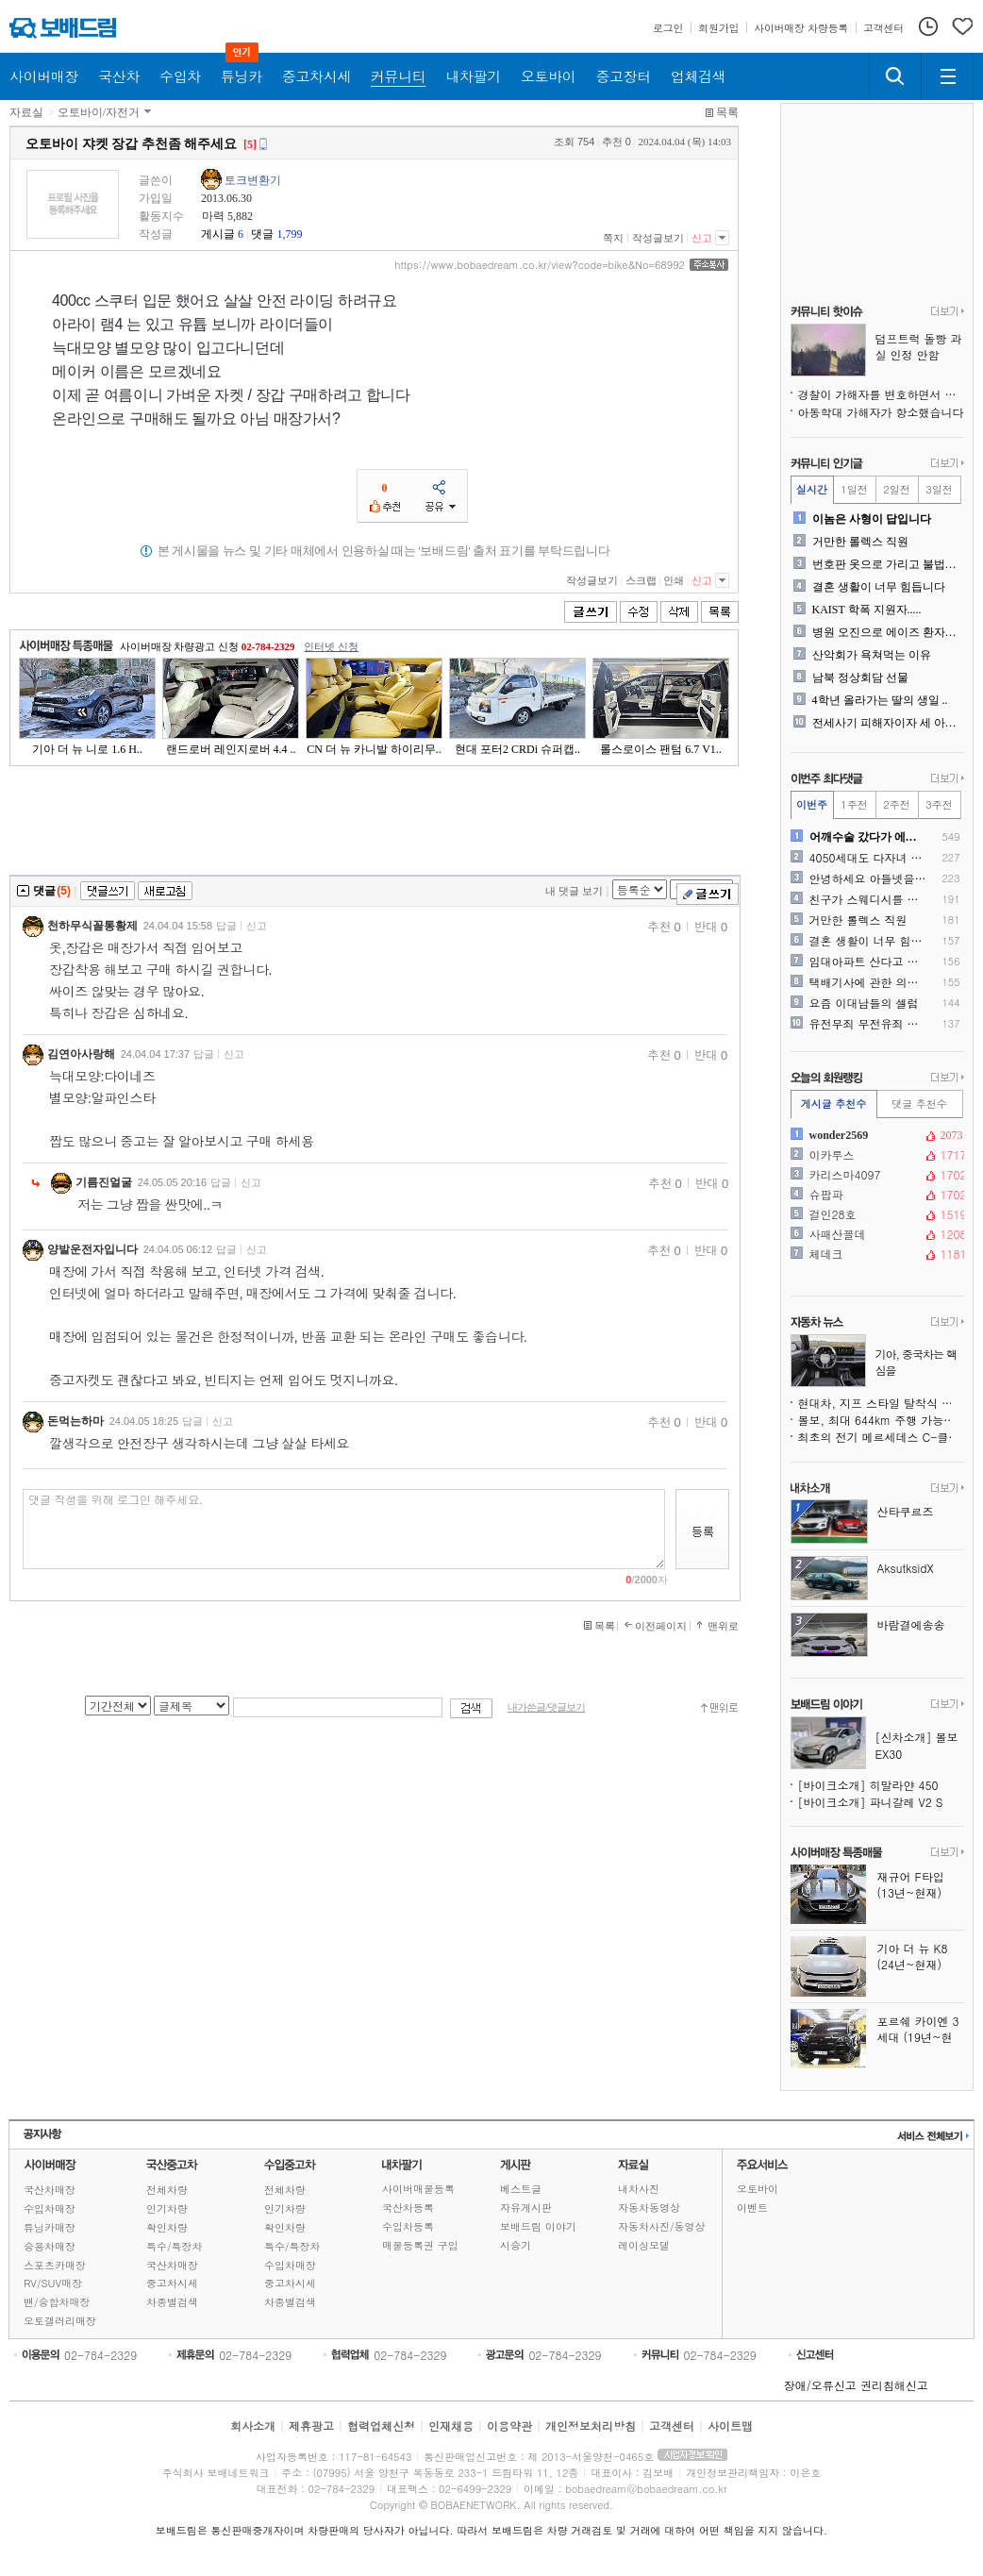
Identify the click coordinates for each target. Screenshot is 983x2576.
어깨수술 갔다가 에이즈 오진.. (868, 837)
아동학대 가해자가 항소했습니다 (881, 412)
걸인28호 (875, 1214)
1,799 (289, 234)
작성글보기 (658, 237)
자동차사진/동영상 (662, 2226)
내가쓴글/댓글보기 (546, 1707)
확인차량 (167, 2227)
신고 (701, 237)
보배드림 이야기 (538, 2226)
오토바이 (757, 2189)
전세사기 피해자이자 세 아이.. (886, 722)
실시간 (811, 489)
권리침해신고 (894, 2385)
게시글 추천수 (834, 1103)
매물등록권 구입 (420, 2245)
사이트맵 (730, 2425)
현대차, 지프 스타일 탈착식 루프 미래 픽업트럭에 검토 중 (881, 1403)
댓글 (262, 234)
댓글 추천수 (919, 1103)
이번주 (811, 804)
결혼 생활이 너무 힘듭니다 (878, 587)
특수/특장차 (174, 2246)
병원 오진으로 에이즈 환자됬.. (886, 632)
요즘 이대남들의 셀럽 (864, 1003)
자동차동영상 (649, 2207)
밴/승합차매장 (57, 2302)
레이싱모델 (644, 2245)
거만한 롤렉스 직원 (860, 541)
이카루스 (875, 1155)
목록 (727, 112)
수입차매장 (49, 2208)
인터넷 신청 (331, 646)
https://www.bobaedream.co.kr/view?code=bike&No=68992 (539, 265)
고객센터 (671, 2425)
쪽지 (613, 237)
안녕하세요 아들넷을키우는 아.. (868, 878)
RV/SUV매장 (53, 2283)
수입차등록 (408, 2226)
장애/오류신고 (820, 2385)
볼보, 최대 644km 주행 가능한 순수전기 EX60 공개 (881, 1420)
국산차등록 (408, 2207)
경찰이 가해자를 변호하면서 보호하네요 (881, 394)
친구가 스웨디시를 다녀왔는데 (868, 899)
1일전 (854, 489)
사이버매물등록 (418, 2189)
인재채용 (451, 2425)
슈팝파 (875, 1194)
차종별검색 (172, 2302)
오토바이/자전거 (99, 112)
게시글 (218, 234)
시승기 (515, 2245)
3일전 (938, 489)
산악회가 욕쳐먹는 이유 (871, 654)
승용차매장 (49, 2246)
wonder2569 (875, 1135)
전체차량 (167, 2190)
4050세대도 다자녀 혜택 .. (868, 857)
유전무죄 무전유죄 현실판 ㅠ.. (868, 1023)
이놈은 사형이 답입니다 (871, 519)
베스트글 (520, 2189)
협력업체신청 (381, 2425)
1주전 (854, 804)
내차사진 (638, 2189)
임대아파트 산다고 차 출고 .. (868, 961)
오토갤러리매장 (60, 2321)
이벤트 (752, 2207)
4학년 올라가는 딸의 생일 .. (880, 700)
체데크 (875, 1254)
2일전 (896, 489)
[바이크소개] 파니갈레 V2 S (870, 1802)
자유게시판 (526, 2207)
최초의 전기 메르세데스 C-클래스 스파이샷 (881, 1437)
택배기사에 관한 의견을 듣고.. (868, 982)
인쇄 (673, 580)
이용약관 (509, 2425)
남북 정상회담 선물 (860, 677)
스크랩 (641, 580)
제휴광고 (311, 2425)
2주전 (896, 804)
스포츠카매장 (55, 2265)
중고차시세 (172, 2283)
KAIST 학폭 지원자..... (867, 609)
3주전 (938, 804)
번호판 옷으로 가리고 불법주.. (886, 564)
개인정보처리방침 (590, 2425)
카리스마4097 (875, 1174)
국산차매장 (49, 2190)
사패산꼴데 (875, 1234)
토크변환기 (253, 180)
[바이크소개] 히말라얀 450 (868, 1785)
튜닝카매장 (49, 2227)
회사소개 (252, 2425)
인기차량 (167, 2208)
